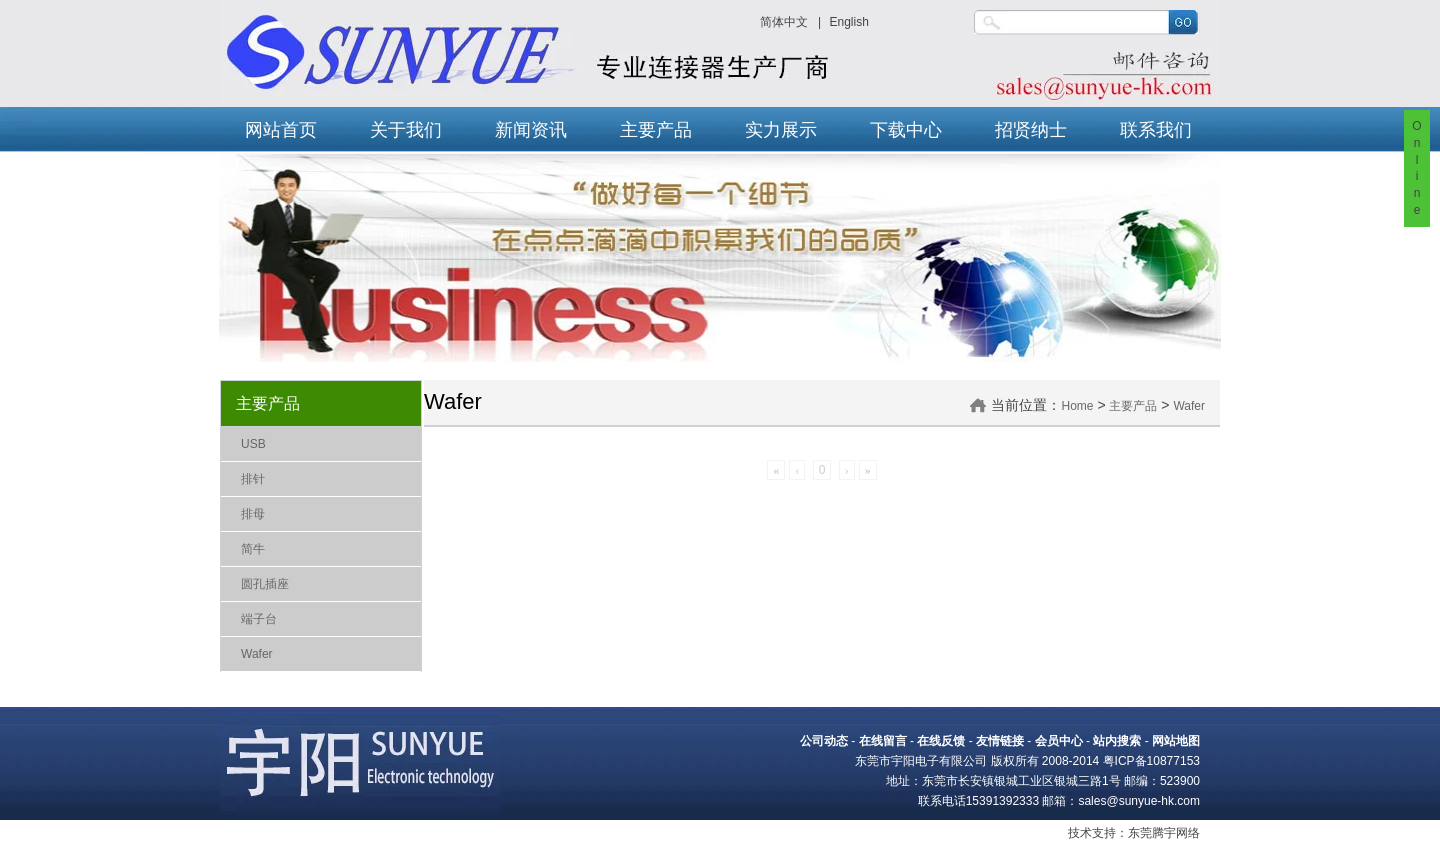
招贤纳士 (1031, 130)
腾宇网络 (1176, 833)
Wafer (257, 654)
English (848, 22)
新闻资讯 (531, 130)
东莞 (1140, 833)
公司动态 (824, 741)
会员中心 (1059, 741)
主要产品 (656, 130)
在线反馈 (941, 741)
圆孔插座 (265, 584)
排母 (253, 514)
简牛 (253, 549)
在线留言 (883, 741)
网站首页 (281, 130)
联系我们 (1156, 130)
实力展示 (781, 130)
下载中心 (906, 130)
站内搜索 (1117, 741)
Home (1077, 406)
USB (253, 444)
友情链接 (1000, 741)
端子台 (259, 619)
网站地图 (1176, 741)
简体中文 (784, 22)
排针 (253, 479)
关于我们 (406, 130)
